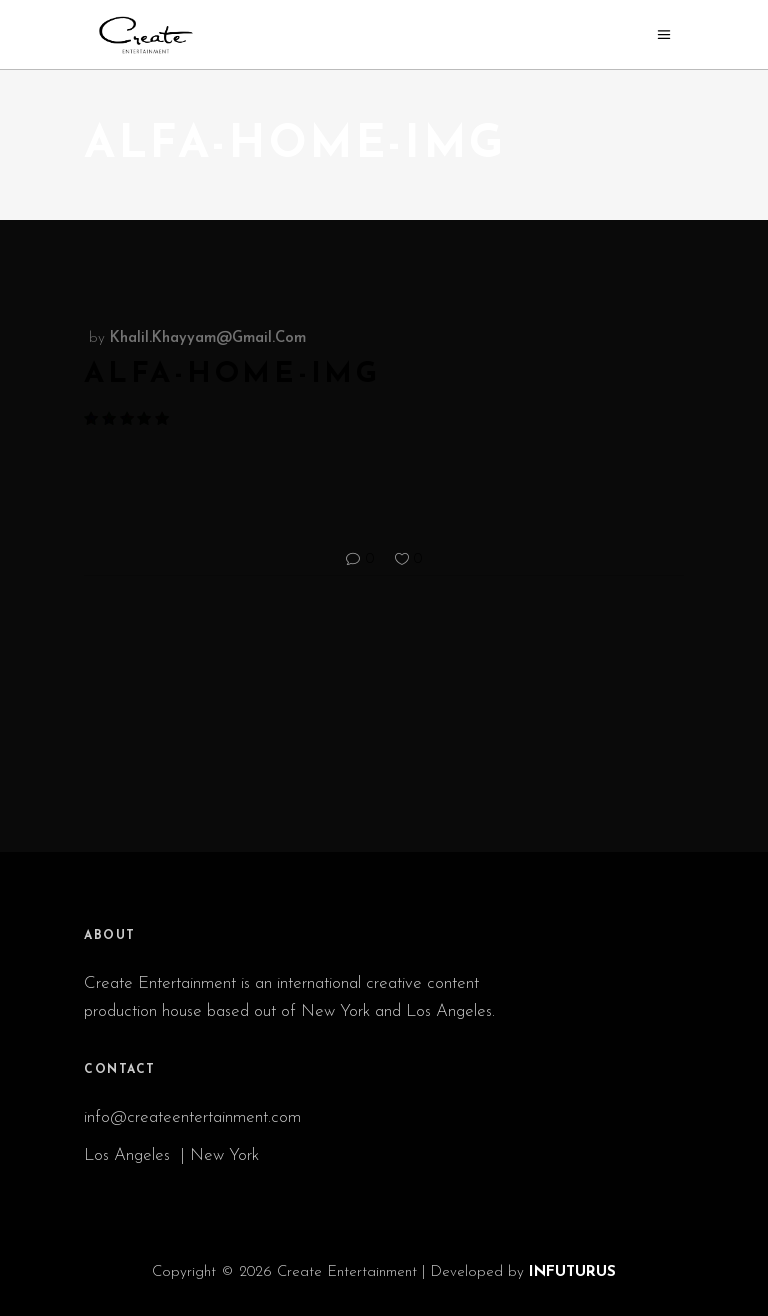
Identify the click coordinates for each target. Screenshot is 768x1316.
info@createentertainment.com (195, 1117)
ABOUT (110, 936)
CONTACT (120, 1070)
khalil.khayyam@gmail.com (208, 338)
